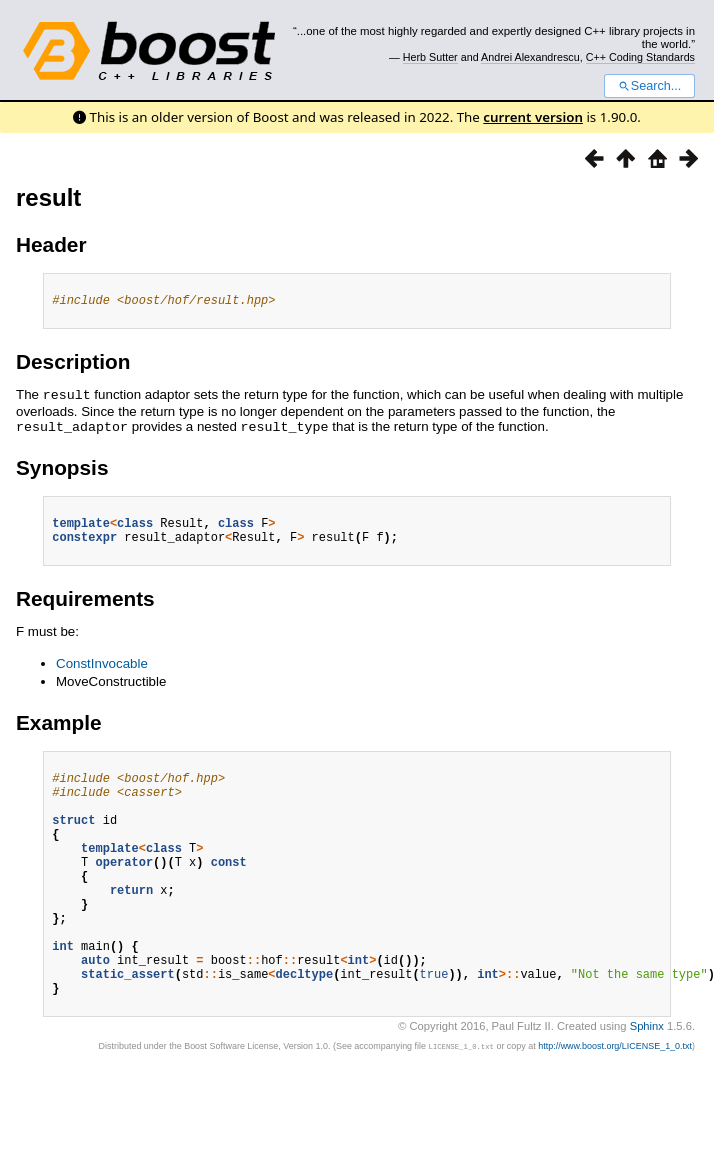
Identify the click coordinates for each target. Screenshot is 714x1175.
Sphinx (647, 1081)
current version (533, 117)
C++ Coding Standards (640, 57)
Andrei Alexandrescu (530, 57)
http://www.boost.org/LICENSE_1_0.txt (615, 1101)
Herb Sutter (430, 57)
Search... (649, 86)
